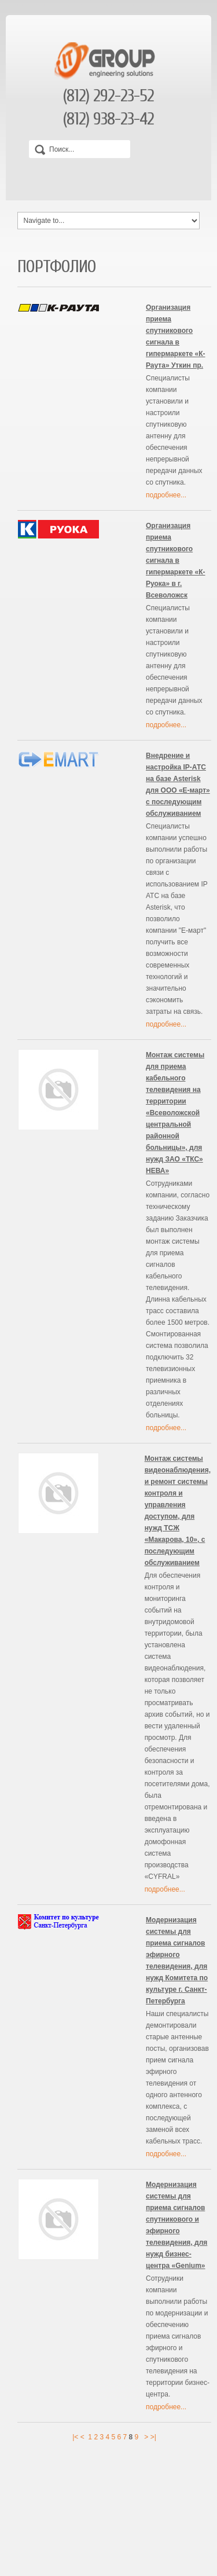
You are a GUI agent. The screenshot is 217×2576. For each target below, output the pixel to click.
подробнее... (166, 495)
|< (75, 2437)
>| (153, 2437)
